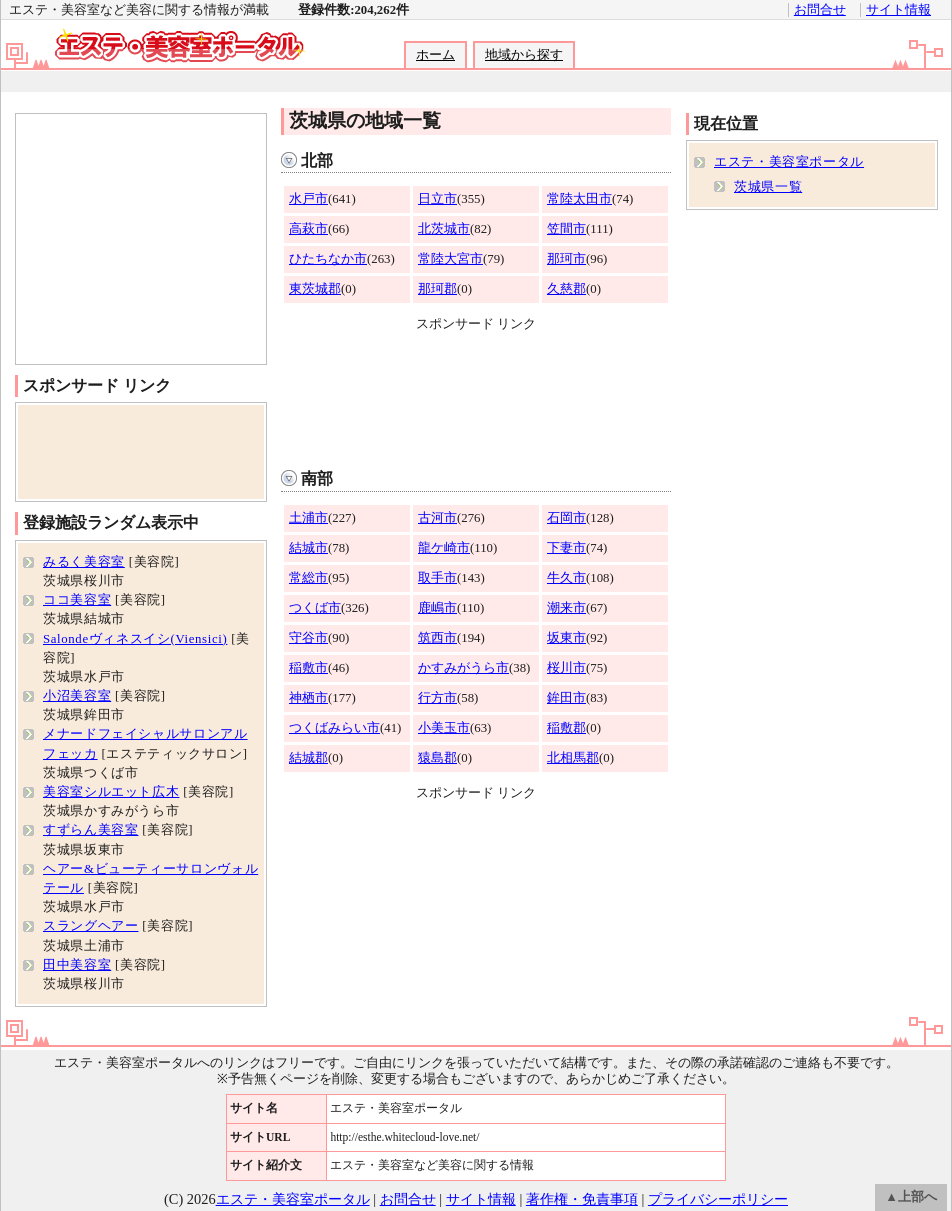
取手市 (437, 578)
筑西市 (437, 638)
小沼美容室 (77, 696)
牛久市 (566, 578)
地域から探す (524, 55)
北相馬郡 (573, 758)
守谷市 (308, 638)
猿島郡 (437, 758)
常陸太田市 (579, 199)
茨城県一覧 (768, 187)
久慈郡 (566, 289)
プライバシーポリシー (718, 1199)
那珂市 (566, 259)
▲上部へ (911, 1197)
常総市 (308, 578)
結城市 (308, 548)
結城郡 (308, 758)
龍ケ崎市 (444, 548)
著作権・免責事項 (582, 1199)
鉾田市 (566, 698)
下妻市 (566, 548)
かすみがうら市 (463, 668)
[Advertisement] (476, 395)
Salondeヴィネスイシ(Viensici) (135, 639)
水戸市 (308, 199)
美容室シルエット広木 (111, 792)
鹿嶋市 (437, 608)
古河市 (437, 518)
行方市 (437, 698)
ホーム (435, 55)
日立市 (437, 199)
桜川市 (566, 668)
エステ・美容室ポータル (789, 162)
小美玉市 (444, 728)
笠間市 (566, 229)
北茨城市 (444, 229)
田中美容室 (77, 965)
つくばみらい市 (334, 728)
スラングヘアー (90, 926)
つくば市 (315, 608)
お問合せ (820, 10)
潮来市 (566, 608)
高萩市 (308, 229)
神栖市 (308, 698)
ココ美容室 (77, 600)
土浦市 (308, 518)
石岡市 (566, 518)
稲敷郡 (566, 728)
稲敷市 (308, 668)
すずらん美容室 (90, 830)
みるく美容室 (84, 562)
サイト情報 (898, 10)
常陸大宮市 (450, 259)
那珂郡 (437, 289)
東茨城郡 (315, 289)
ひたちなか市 (328, 259)
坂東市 (566, 638)
